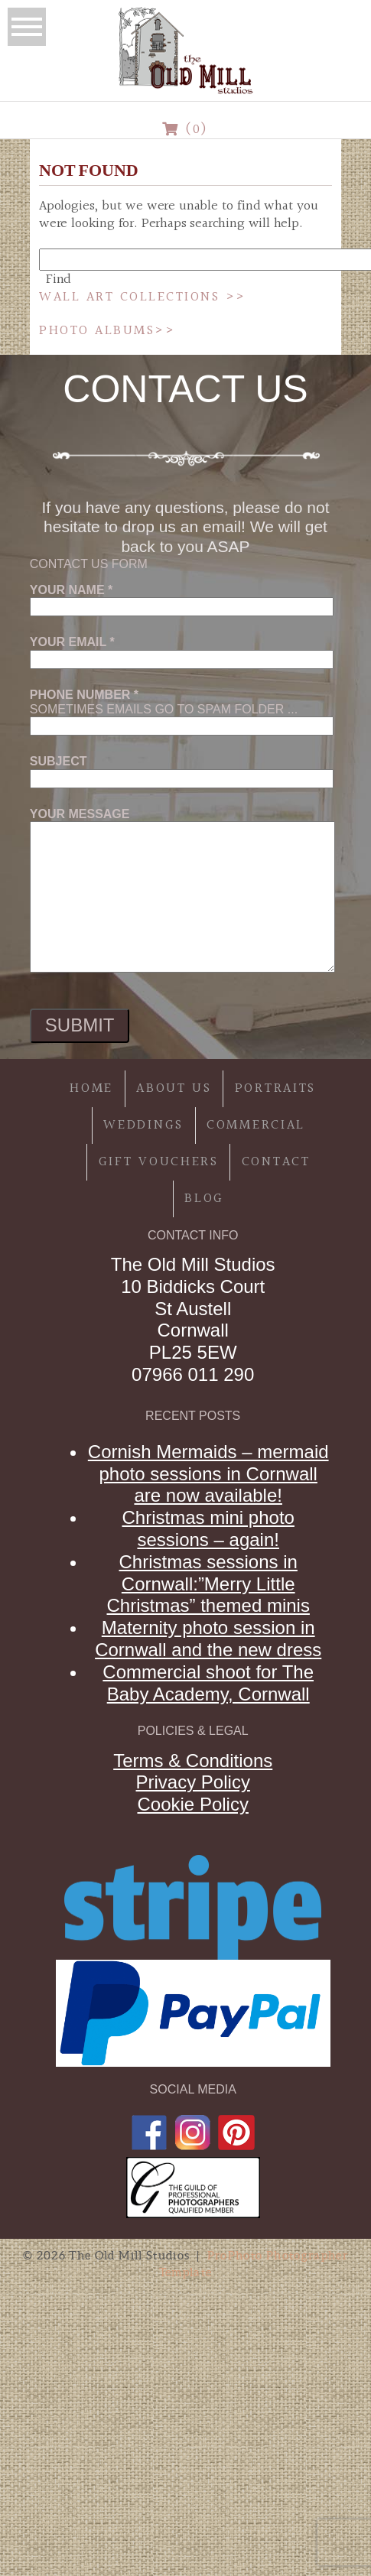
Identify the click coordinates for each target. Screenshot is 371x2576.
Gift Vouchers (159, 1162)
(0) (185, 130)
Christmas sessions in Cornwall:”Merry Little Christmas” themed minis (208, 1583)
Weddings (143, 1125)
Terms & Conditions (192, 1760)
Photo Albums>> (107, 331)
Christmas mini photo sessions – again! (208, 1528)
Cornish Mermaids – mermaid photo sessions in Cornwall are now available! (208, 1473)
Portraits (275, 1088)
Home (91, 1088)
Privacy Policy (193, 1782)
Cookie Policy (193, 1804)
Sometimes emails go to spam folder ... (182, 710)
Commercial (256, 1125)
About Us (174, 1088)
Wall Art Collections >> (142, 297)
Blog (204, 1198)
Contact (276, 1162)
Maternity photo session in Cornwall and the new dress (208, 1638)
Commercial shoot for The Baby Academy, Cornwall (208, 1683)
